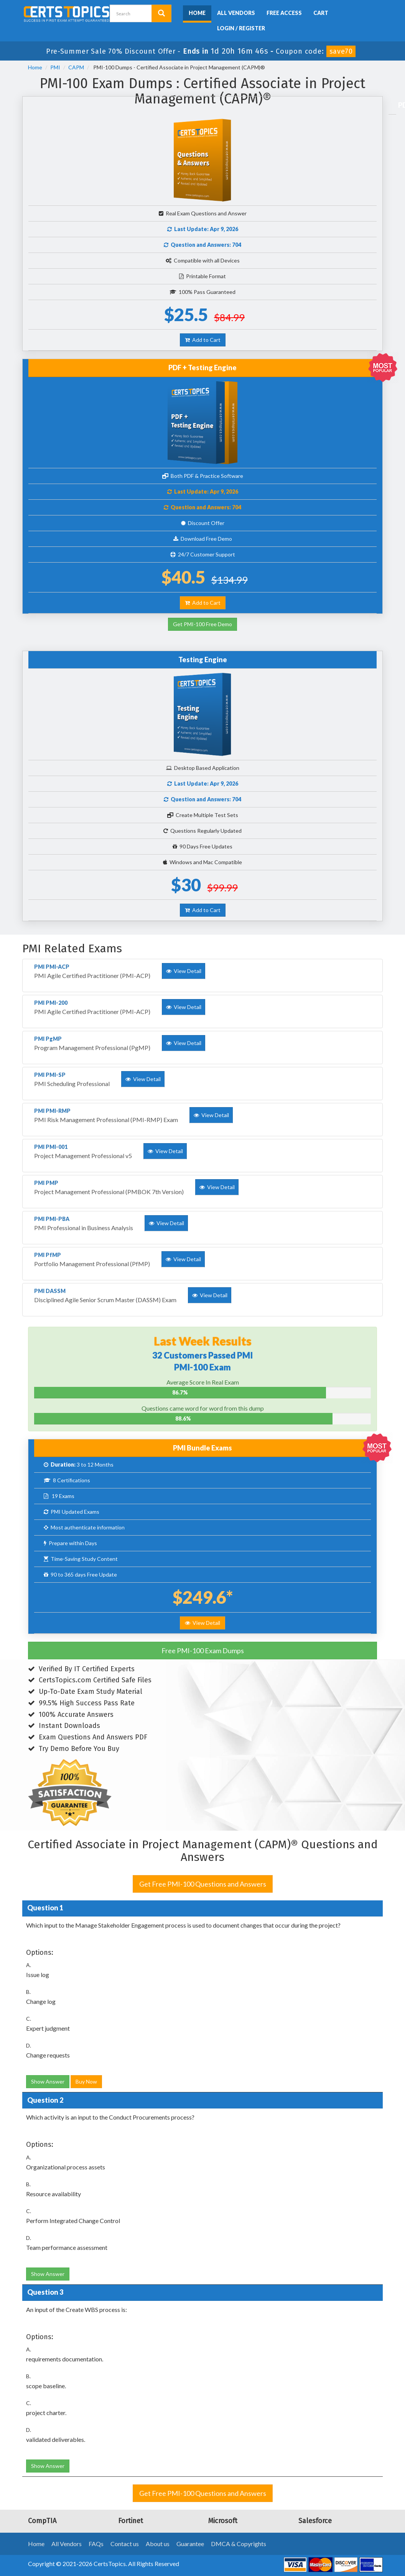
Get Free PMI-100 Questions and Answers (202, 1884)
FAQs (96, 2543)
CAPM (76, 67)
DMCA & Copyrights (238, 2543)
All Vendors (236, 13)
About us (158, 2543)
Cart (320, 13)
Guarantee (190, 2543)
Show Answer (47, 2081)
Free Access (284, 13)
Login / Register (241, 28)
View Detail (202, 1622)
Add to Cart (203, 339)
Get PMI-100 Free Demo (202, 624)
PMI (55, 67)
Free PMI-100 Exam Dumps (202, 1650)
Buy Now (86, 2081)
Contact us (124, 2543)
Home (197, 13)
